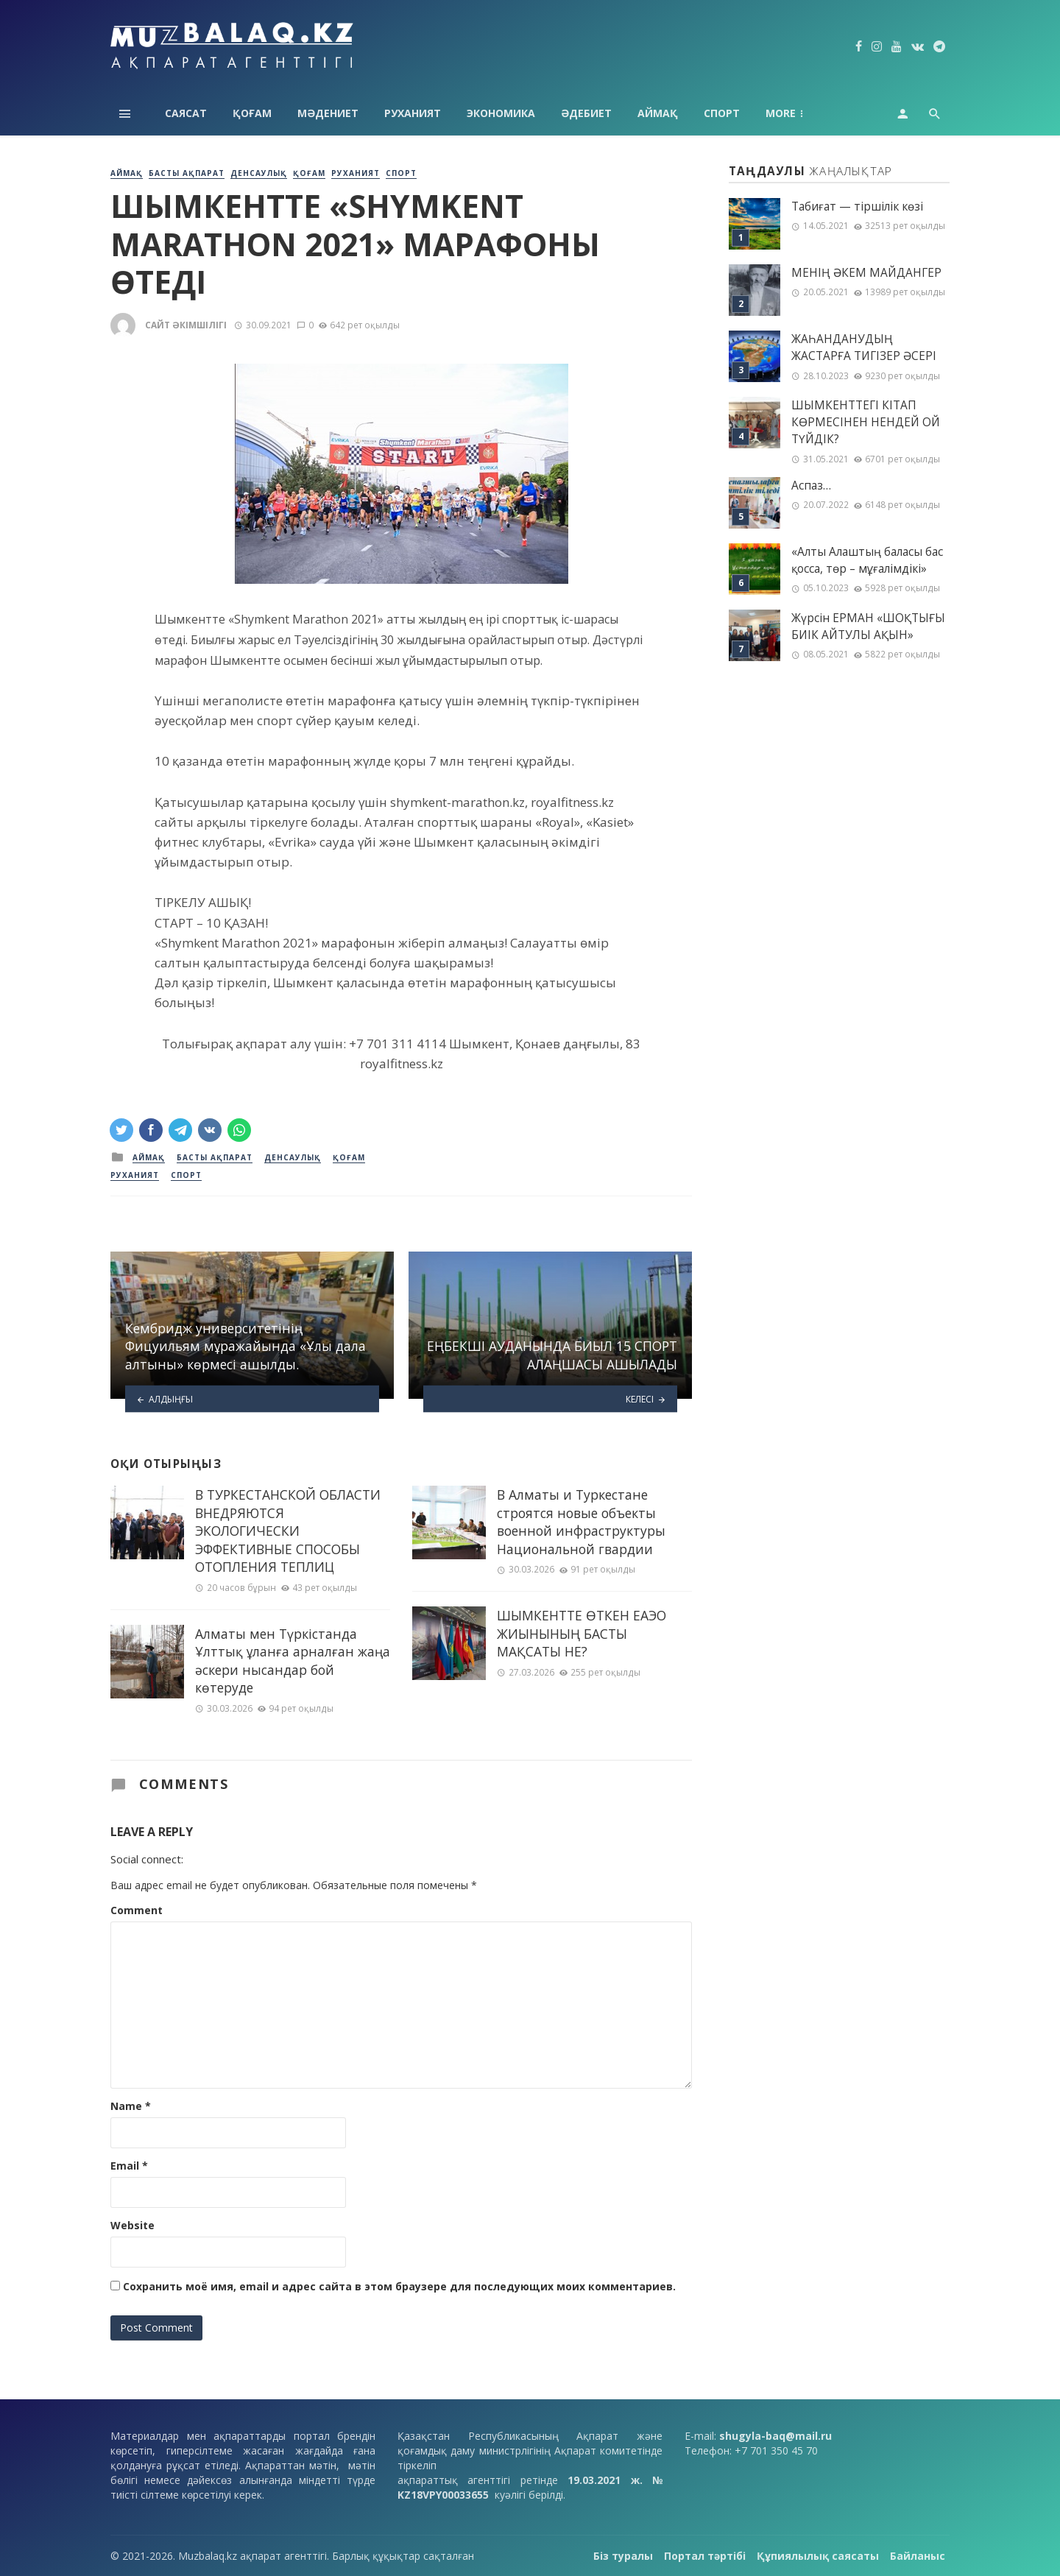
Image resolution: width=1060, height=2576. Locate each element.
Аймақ (657, 113)
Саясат (186, 113)
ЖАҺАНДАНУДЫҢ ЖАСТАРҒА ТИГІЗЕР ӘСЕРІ (863, 347)
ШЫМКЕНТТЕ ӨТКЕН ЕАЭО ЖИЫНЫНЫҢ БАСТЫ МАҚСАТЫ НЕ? (581, 1633)
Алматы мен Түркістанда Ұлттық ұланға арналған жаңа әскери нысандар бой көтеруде (292, 1661)
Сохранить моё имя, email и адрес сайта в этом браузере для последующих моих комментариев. (399, 2286)
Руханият (412, 113)
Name (130, 2106)
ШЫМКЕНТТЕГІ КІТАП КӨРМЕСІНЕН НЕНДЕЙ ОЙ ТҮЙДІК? (865, 422)
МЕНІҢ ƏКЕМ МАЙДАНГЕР (866, 272)
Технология (802, 113)
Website (132, 2225)
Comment (136, 1910)
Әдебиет (586, 113)
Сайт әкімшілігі (186, 325)
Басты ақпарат (187, 173)
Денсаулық (258, 173)
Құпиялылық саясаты (818, 2556)
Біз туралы (623, 2556)
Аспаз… (811, 485)
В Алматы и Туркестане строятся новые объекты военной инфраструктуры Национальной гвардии (581, 1522)
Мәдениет (327, 113)
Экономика (501, 113)
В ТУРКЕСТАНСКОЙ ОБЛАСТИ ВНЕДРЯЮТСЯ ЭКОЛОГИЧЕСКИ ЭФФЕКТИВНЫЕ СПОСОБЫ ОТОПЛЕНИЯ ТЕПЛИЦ (288, 1530)
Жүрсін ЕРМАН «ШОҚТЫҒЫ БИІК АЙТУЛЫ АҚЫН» (868, 626)
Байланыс (917, 2556)
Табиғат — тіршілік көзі (857, 206)
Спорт (722, 113)
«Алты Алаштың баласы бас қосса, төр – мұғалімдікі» (867, 560)
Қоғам (252, 113)
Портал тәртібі (705, 2556)
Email (129, 2166)
